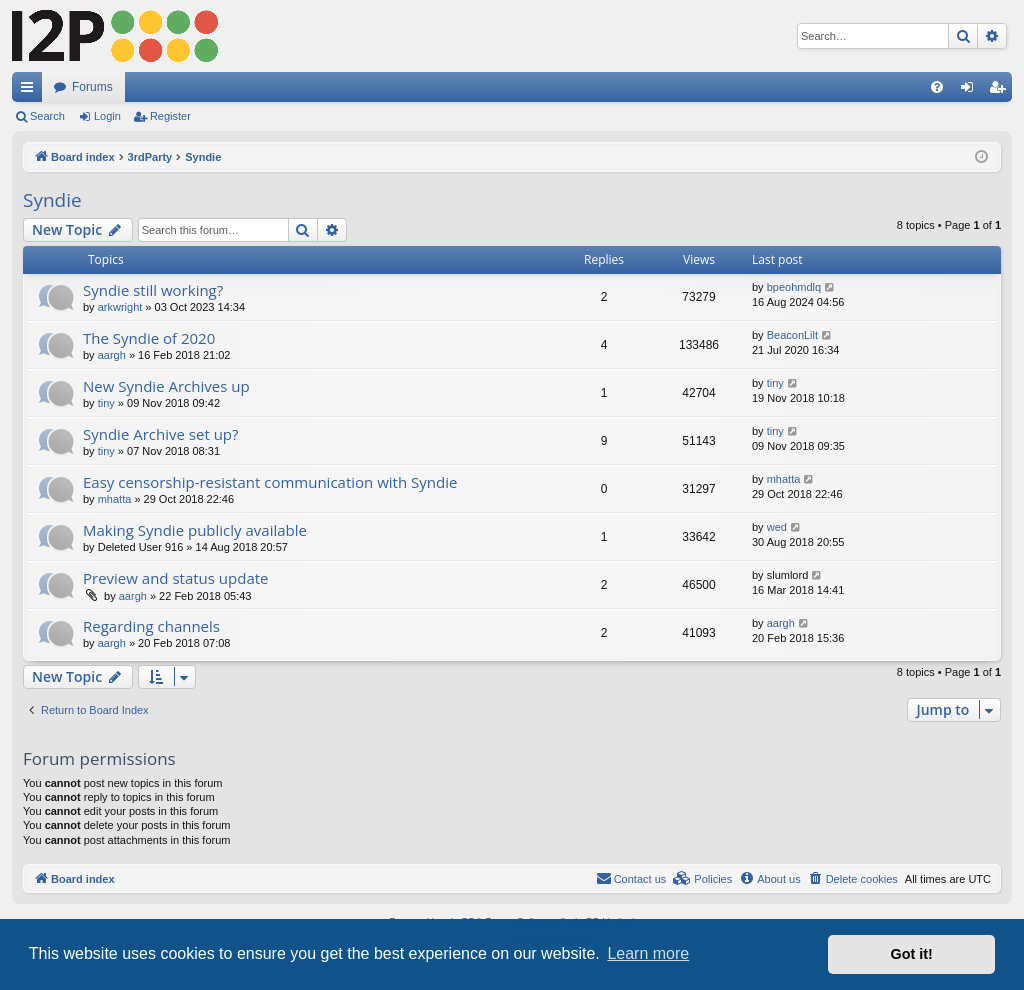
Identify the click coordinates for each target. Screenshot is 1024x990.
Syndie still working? (153, 290)
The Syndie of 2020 (149, 338)
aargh (112, 355)
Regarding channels (151, 626)
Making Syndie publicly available (195, 530)
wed (777, 527)
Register (170, 116)
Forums (92, 87)
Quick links (31, 91)
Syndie (52, 200)
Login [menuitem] (971, 91)
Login (107, 116)
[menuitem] (937, 87)
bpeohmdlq (794, 287)
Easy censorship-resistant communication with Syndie (270, 482)
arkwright (120, 307)
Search (47, 116)
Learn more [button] (648, 953)
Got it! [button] (912, 954)
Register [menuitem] (1001, 91)
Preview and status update (176, 578)
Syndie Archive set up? (161, 434)
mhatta (115, 499)
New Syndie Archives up (166, 386)
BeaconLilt (792, 335)
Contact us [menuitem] (631, 878)
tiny (106, 403)
